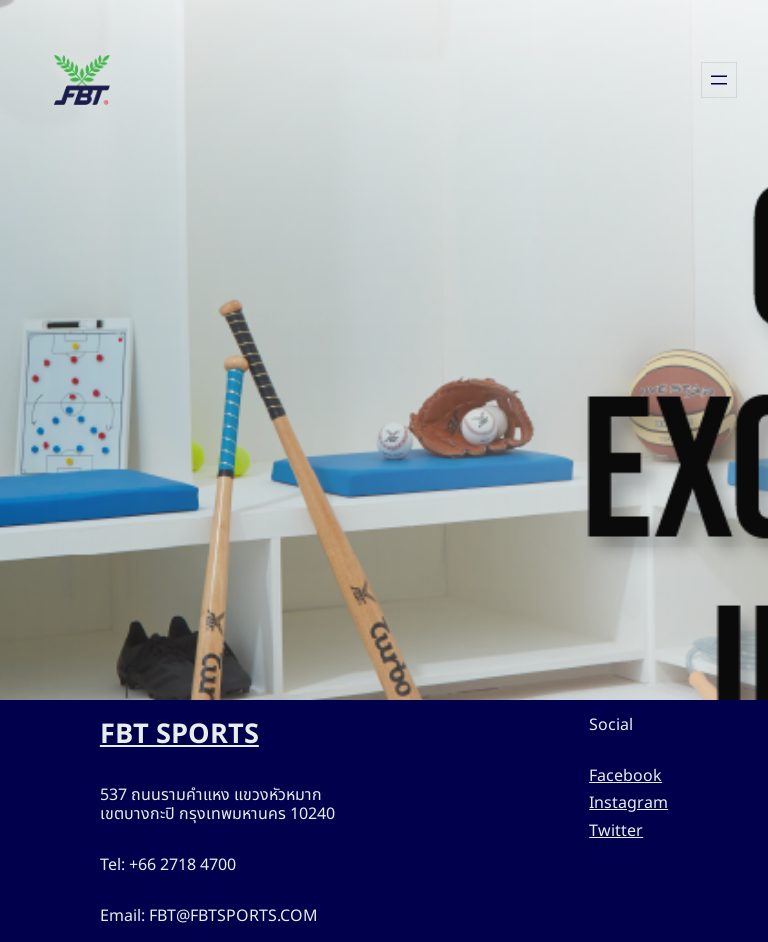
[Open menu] (719, 80)
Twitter (620, 831)
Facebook (632, 776)
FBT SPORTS (186, 734)
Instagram (632, 803)
